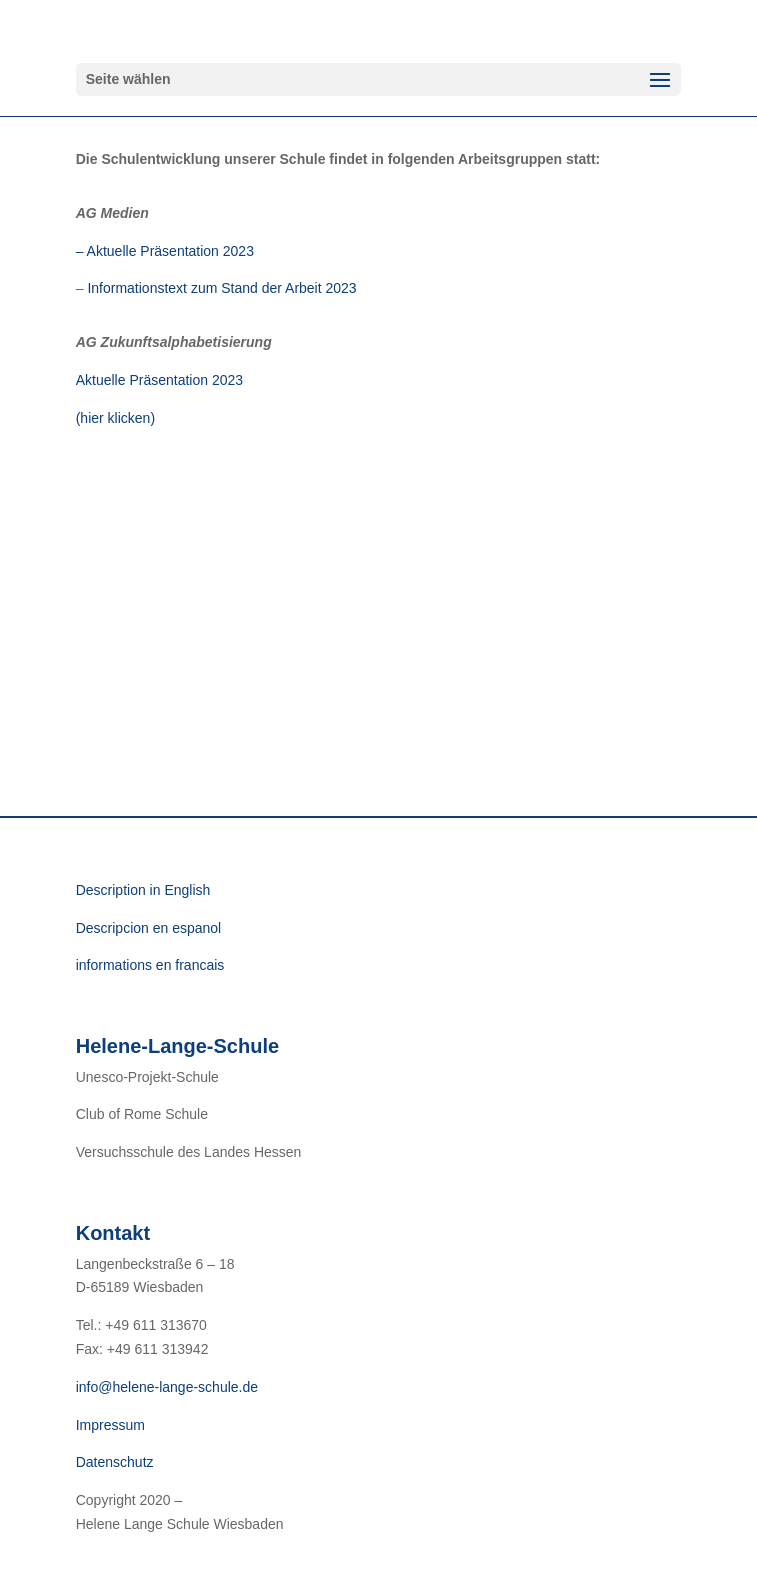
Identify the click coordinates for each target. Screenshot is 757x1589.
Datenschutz (115, 1462)
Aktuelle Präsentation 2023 (159, 380)
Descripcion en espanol (149, 928)
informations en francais (150, 965)
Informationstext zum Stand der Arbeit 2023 (223, 288)
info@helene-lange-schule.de (167, 1387)
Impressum (110, 1425)
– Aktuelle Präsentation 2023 (165, 251)
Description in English (143, 890)
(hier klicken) (115, 418)
